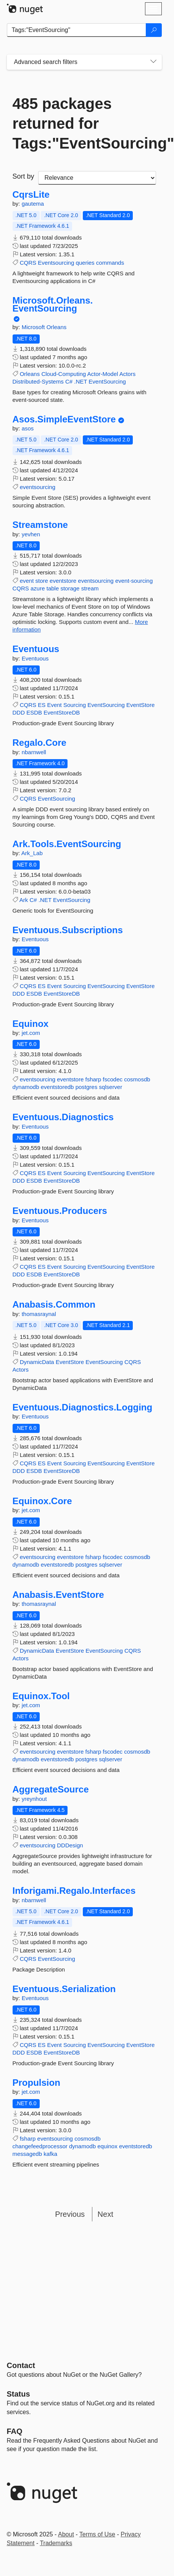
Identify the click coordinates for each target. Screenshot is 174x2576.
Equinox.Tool (41, 1696)
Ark (23, 900)
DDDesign (70, 1845)
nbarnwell (34, 752)
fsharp (93, 1079)
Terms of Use (97, 2534)
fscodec (112, 1079)
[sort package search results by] (97, 178)
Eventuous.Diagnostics (63, 1117)
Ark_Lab (32, 853)
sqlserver (110, 1087)
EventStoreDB (62, 712)
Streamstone (40, 525)
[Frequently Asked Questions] (15, 2431)
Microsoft (34, 327)
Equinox (31, 1024)
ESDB (34, 712)
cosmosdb (137, 1079)
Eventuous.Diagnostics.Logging (83, 1407)
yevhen (31, 534)
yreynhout (34, 1799)
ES (41, 705)
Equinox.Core (42, 1501)
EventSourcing (107, 381)
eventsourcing (37, 487)
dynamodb (26, 1087)
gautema (33, 203)
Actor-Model (102, 374)
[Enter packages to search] (76, 30)
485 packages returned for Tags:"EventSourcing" (84, 123)
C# (68, 381)
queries (85, 262)
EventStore (140, 705)
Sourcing (74, 705)
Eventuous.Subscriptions (68, 930)
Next (105, 2214)
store (41, 580)
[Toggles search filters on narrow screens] (153, 62)
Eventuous (36, 649)
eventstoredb (57, 1087)
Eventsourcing (56, 262)
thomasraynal (39, 1314)
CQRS (28, 262)
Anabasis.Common (54, 1304)
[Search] (154, 30)
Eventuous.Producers (60, 1211)
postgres (87, 1087)
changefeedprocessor (40, 2146)
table (53, 588)
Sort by (23, 176)
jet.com (31, 1033)
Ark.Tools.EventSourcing (67, 844)
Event (54, 705)
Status (18, 2394)
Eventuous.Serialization (64, 1989)
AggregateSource (51, 1789)
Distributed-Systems (38, 381)
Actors (127, 374)
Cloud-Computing (63, 374)
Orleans (57, 327)
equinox (107, 2146)
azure (38, 588)
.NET (80, 381)
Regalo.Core (39, 743)
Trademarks (56, 2543)
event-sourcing (134, 580)
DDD (19, 712)
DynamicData (37, 1362)
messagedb (27, 2154)
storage (69, 588)
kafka (50, 2154)
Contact (21, 2365)
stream (90, 588)
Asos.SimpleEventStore (64, 419)
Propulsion (36, 2083)
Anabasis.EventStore (58, 1595)
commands (110, 262)
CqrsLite (31, 194)
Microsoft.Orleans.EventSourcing (53, 304)
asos (28, 428)
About (66, 2534)
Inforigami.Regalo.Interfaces (74, 1891)
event (27, 580)
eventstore (63, 580)
